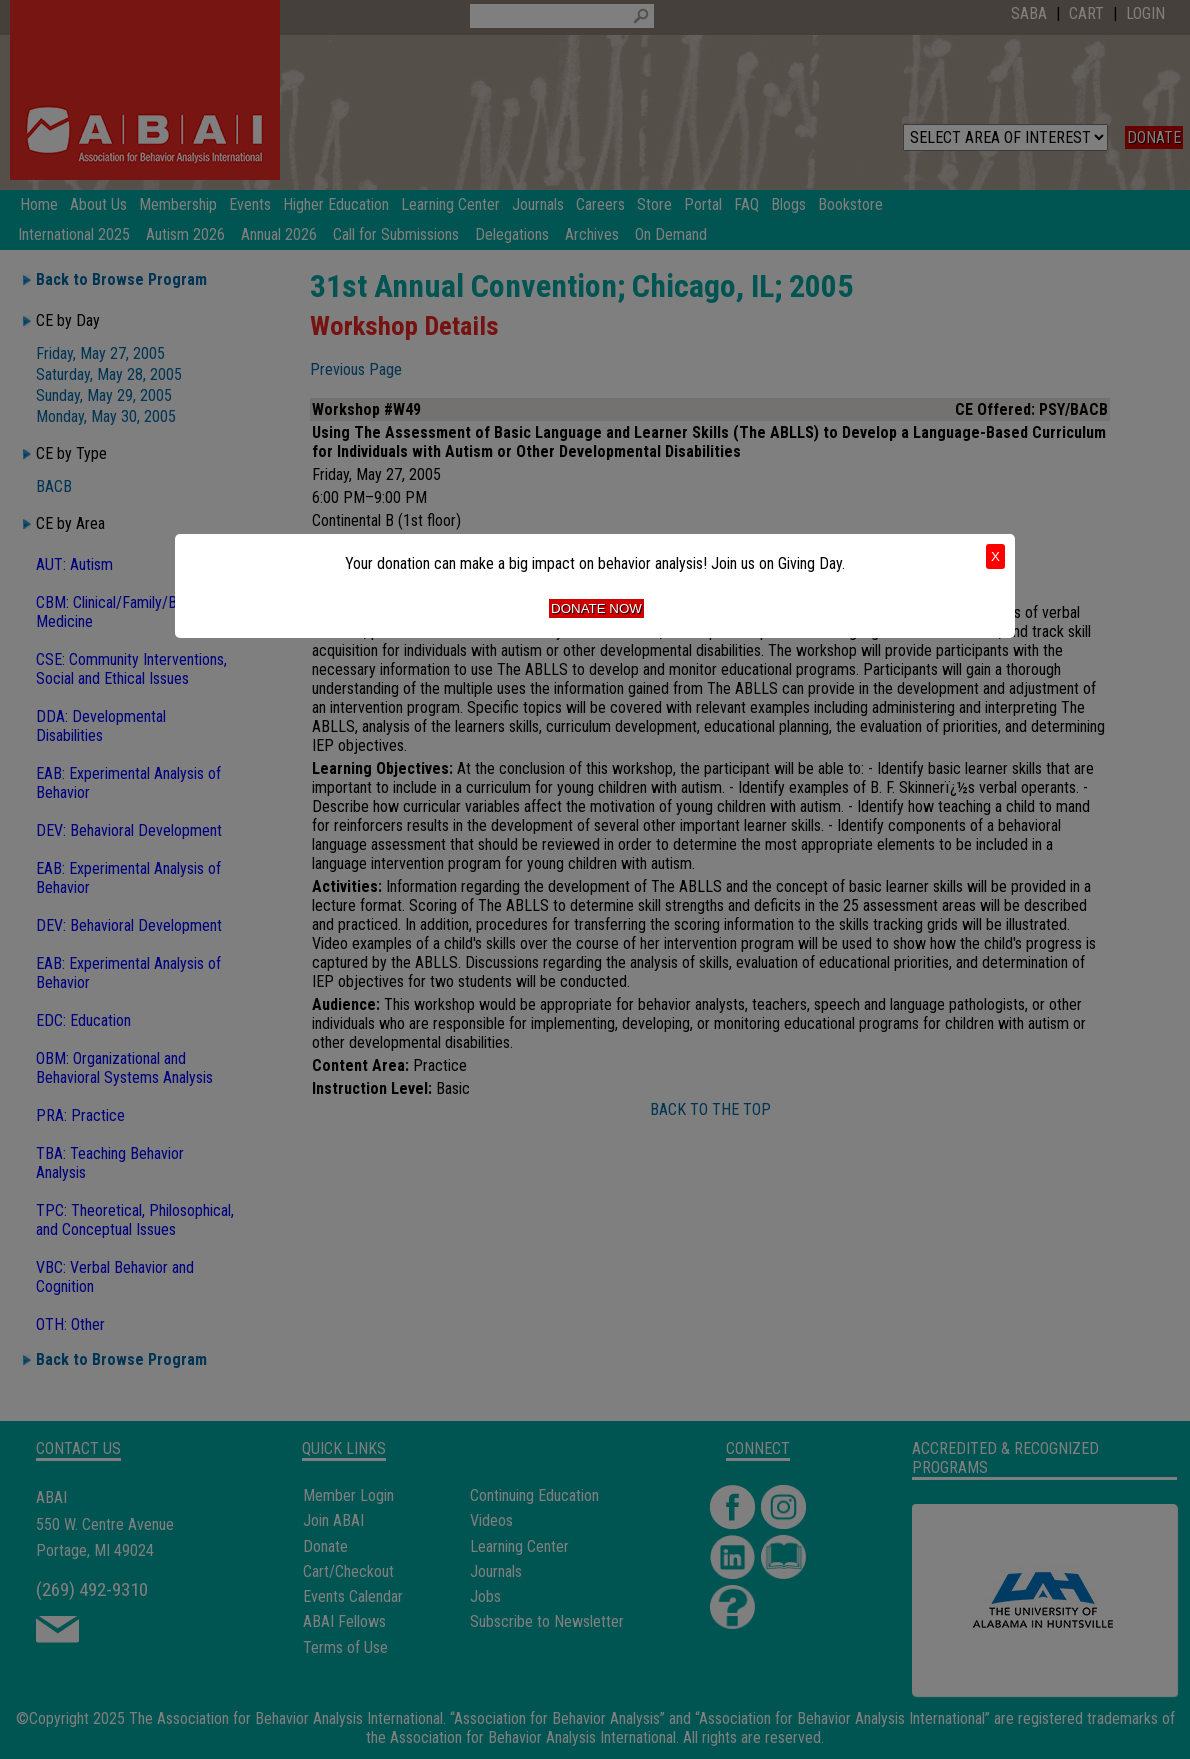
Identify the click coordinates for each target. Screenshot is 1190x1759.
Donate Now (596, 608)
